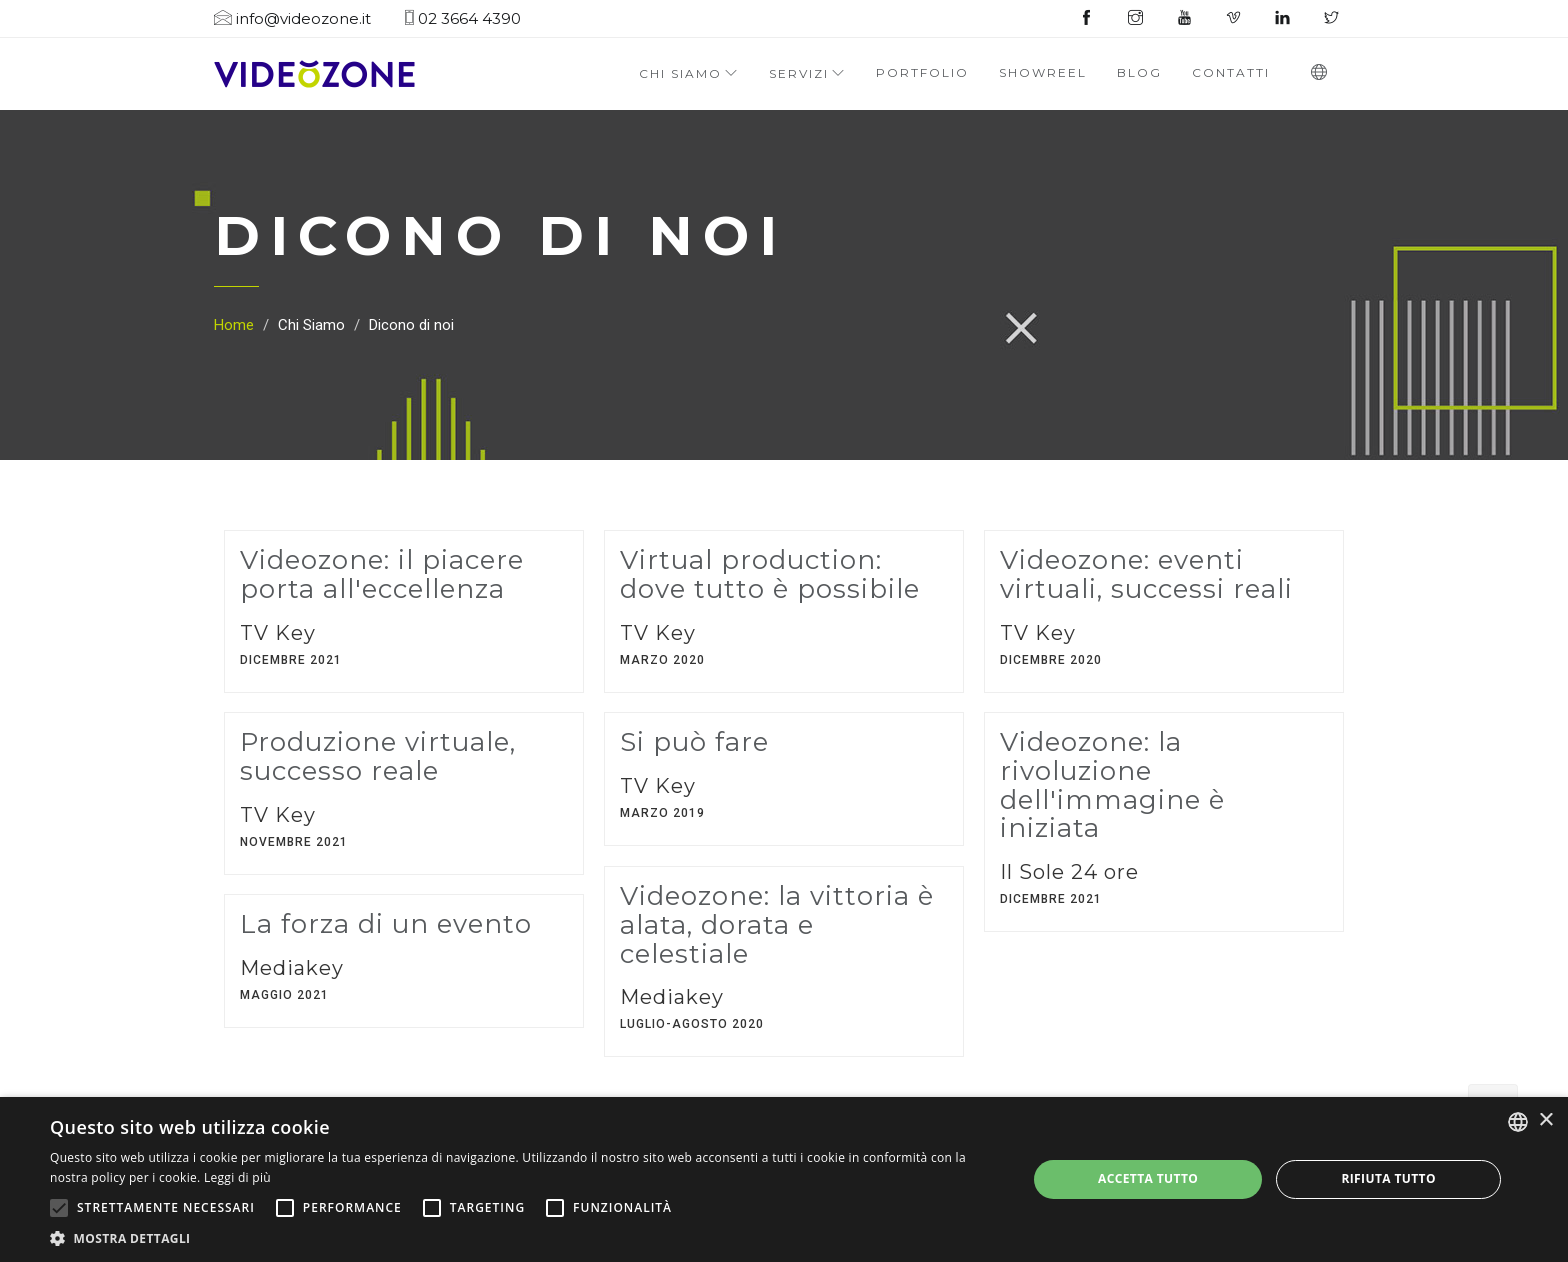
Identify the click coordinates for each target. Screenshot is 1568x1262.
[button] (524, 1237)
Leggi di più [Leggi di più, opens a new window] (237, 1177)
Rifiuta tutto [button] (1388, 1178)
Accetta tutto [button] (1148, 1178)
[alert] (784, 1179)
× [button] (1545, 1120)
